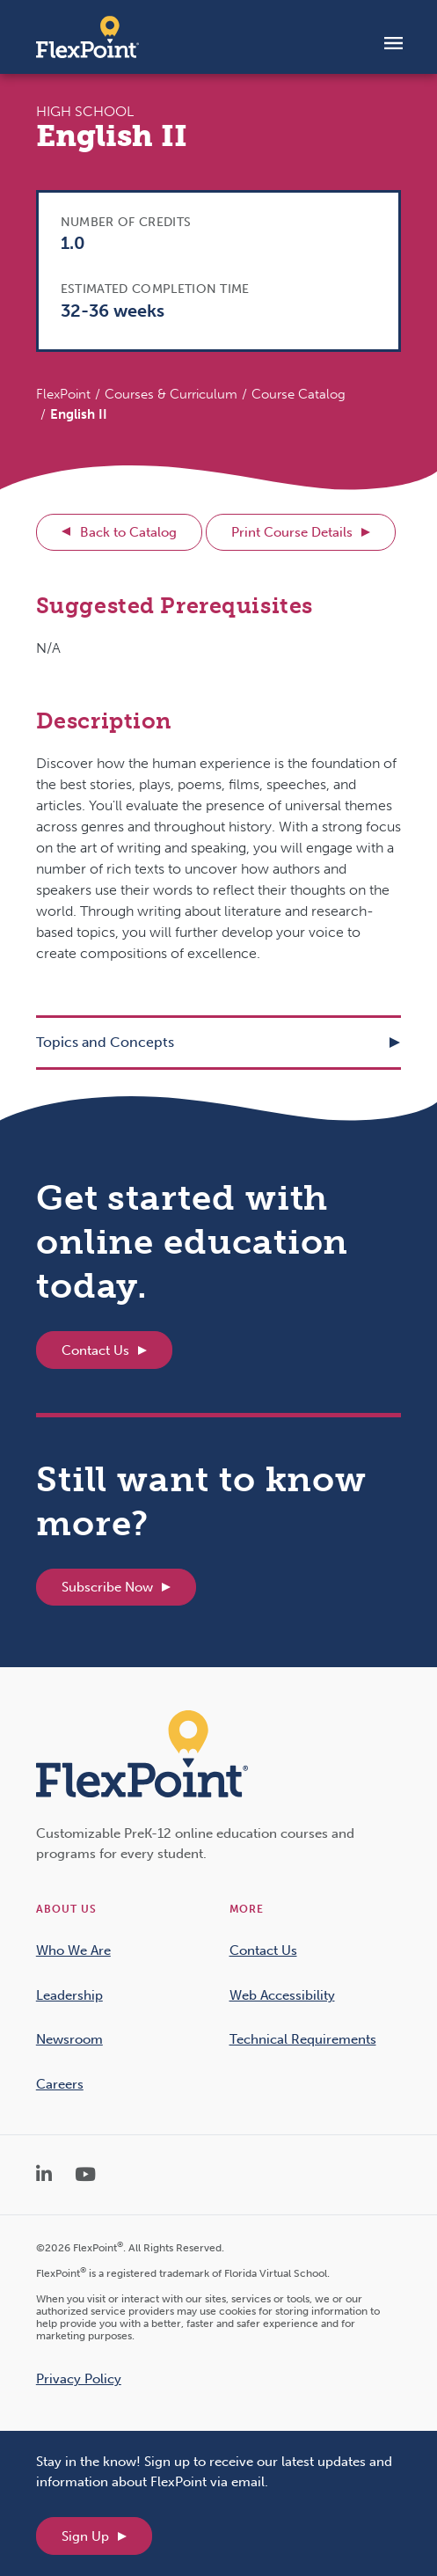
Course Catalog (298, 394)
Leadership (69, 1995)
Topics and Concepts (105, 1042)
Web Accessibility (282, 1995)
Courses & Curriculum (171, 394)
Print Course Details (292, 532)
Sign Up (85, 2536)
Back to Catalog (128, 532)
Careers (60, 2084)
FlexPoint (63, 394)
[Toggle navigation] (393, 42)
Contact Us (95, 1350)
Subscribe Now (107, 1587)
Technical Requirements (302, 2039)
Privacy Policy (78, 2379)
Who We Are (73, 1950)
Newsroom (69, 2039)
